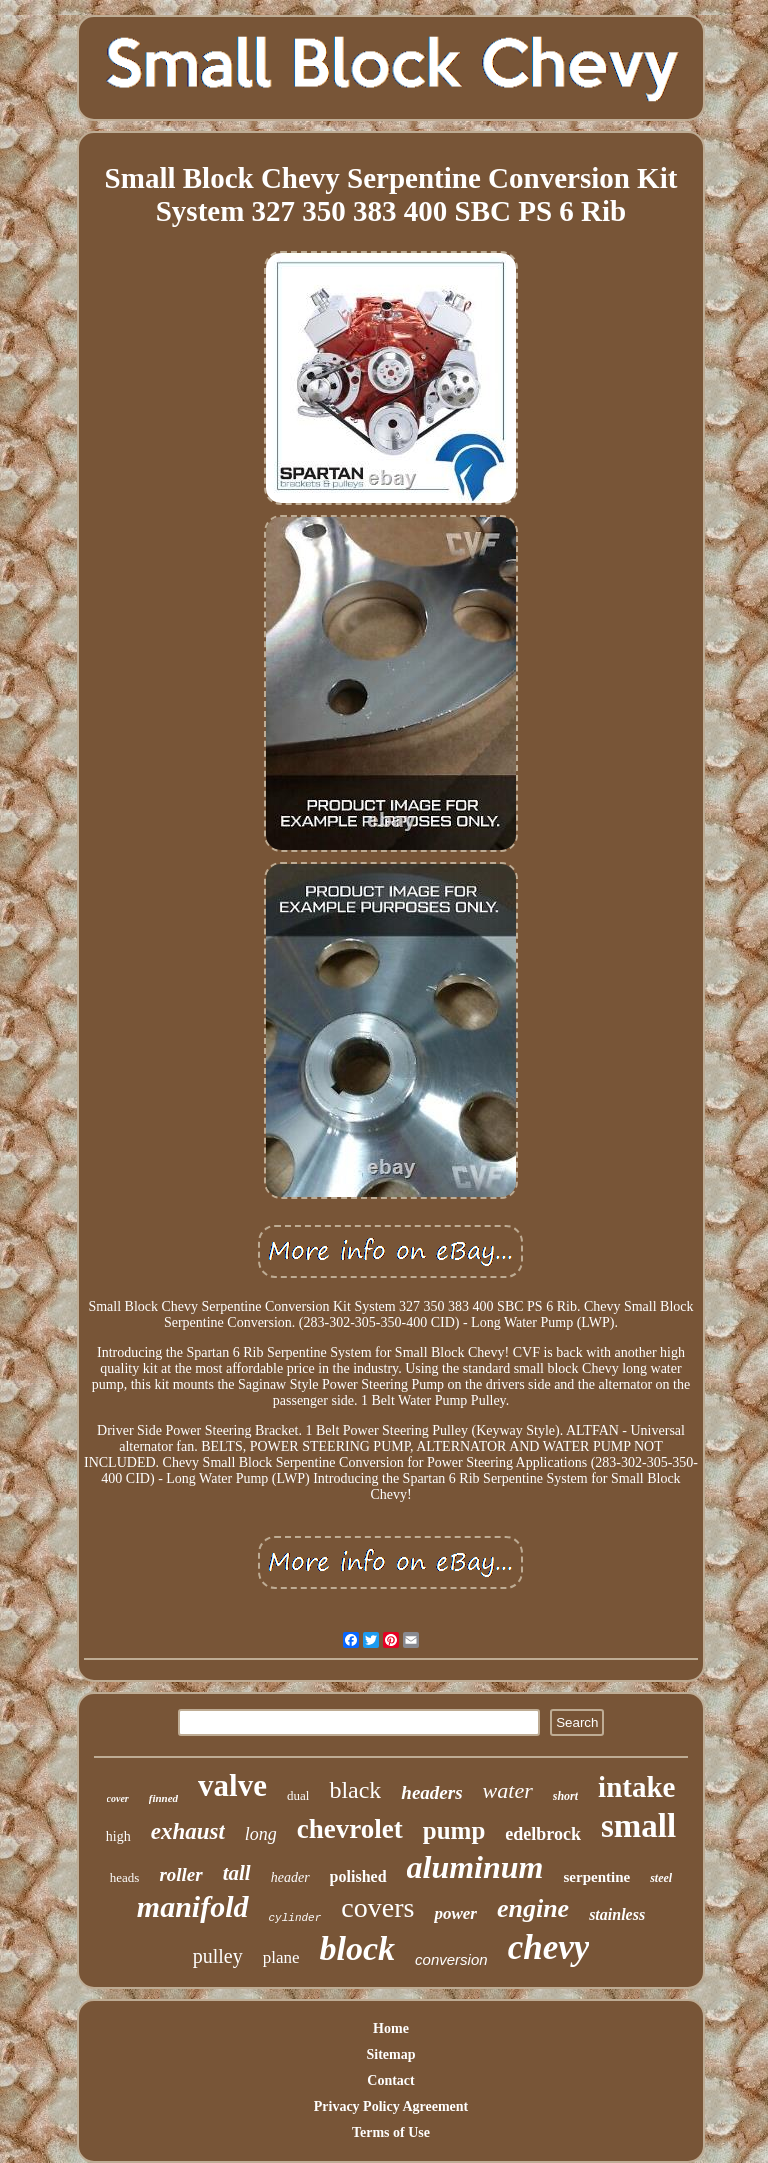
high (118, 1836)
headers (431, 1792)
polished (358, 1876)
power (455, 1913)
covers (377, 1907)
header (290, 1877)
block (358, 1948)
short (565, 1796)
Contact (390, 2080)
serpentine (596, 1877)
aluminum (475, 1867)
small (638, 1826)
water (508, 1790)
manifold (193, 1906)
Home (391, 2028)
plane (281, 1957)
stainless (617, 1914)
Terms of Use (391, 2132)
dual (298, 1795)
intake (636, 1787)
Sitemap (390, 2054)
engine (533, 1908)
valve (232, 1785)
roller (180, 1874)
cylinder (295, 1918)
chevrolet (350, 1829)
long (261, 1834)
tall (237, 1873)
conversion (451, 1959)
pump (454, 1830)
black (355, 1790)
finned (163, 1798)
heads (125, 1877)
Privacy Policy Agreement (391, 2106)
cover (118, 1798)
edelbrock (543, 1834)
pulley (218, 1956)
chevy (549, 1947)
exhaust (188, 1831)
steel (661, 1878)
